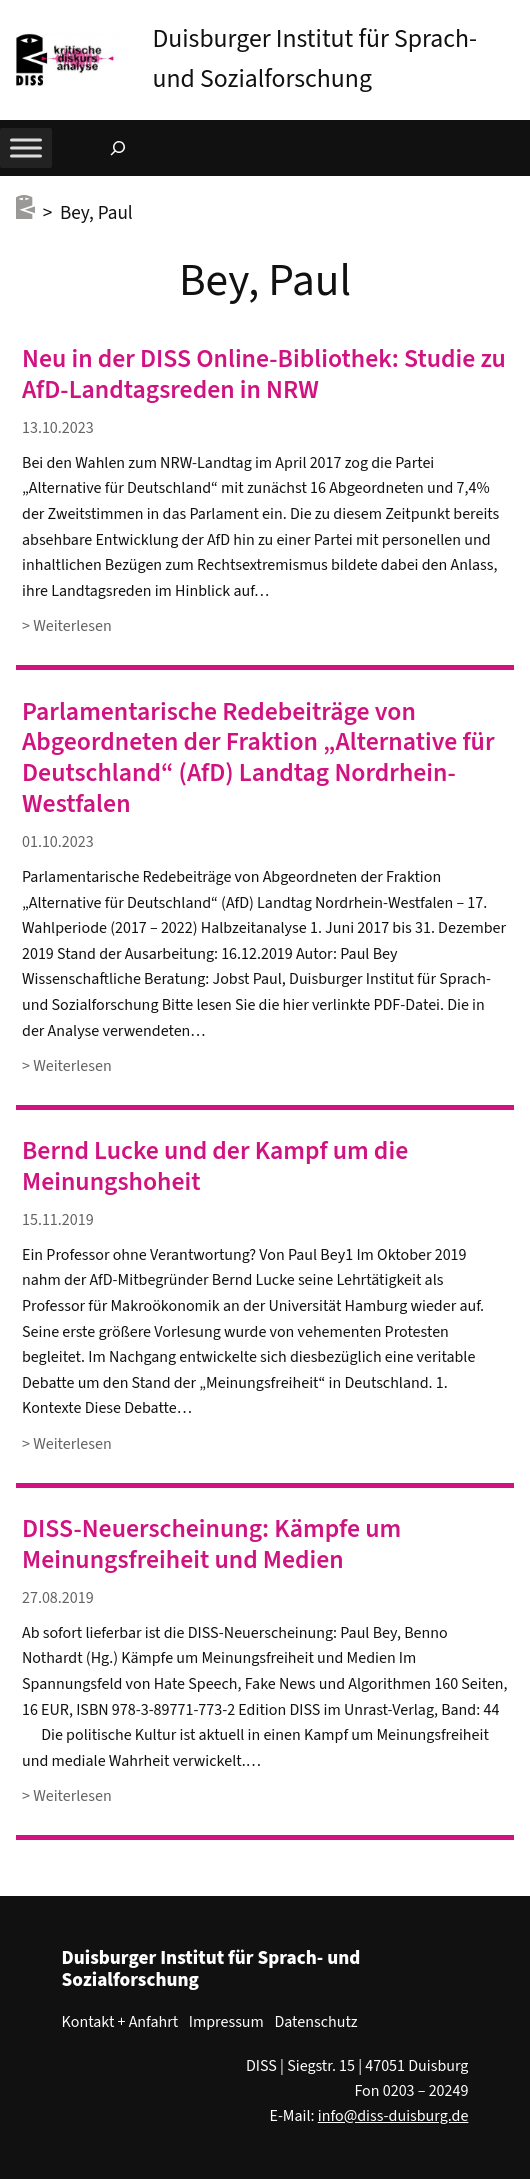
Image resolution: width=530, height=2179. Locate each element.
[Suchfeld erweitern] (118, 148)
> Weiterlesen (67, 626)
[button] (515, 19)
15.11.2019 (58, 1220)
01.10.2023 (58, 842)
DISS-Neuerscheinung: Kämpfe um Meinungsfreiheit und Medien (211, 1545)
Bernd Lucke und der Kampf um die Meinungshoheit (215, 1167)
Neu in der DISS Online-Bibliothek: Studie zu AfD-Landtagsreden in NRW (264, 375)
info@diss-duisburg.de (393, 2116)
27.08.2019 (58, 1598)
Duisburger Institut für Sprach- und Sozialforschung (211, 1969)
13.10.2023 (58, 428)
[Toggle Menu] (26, 147)
